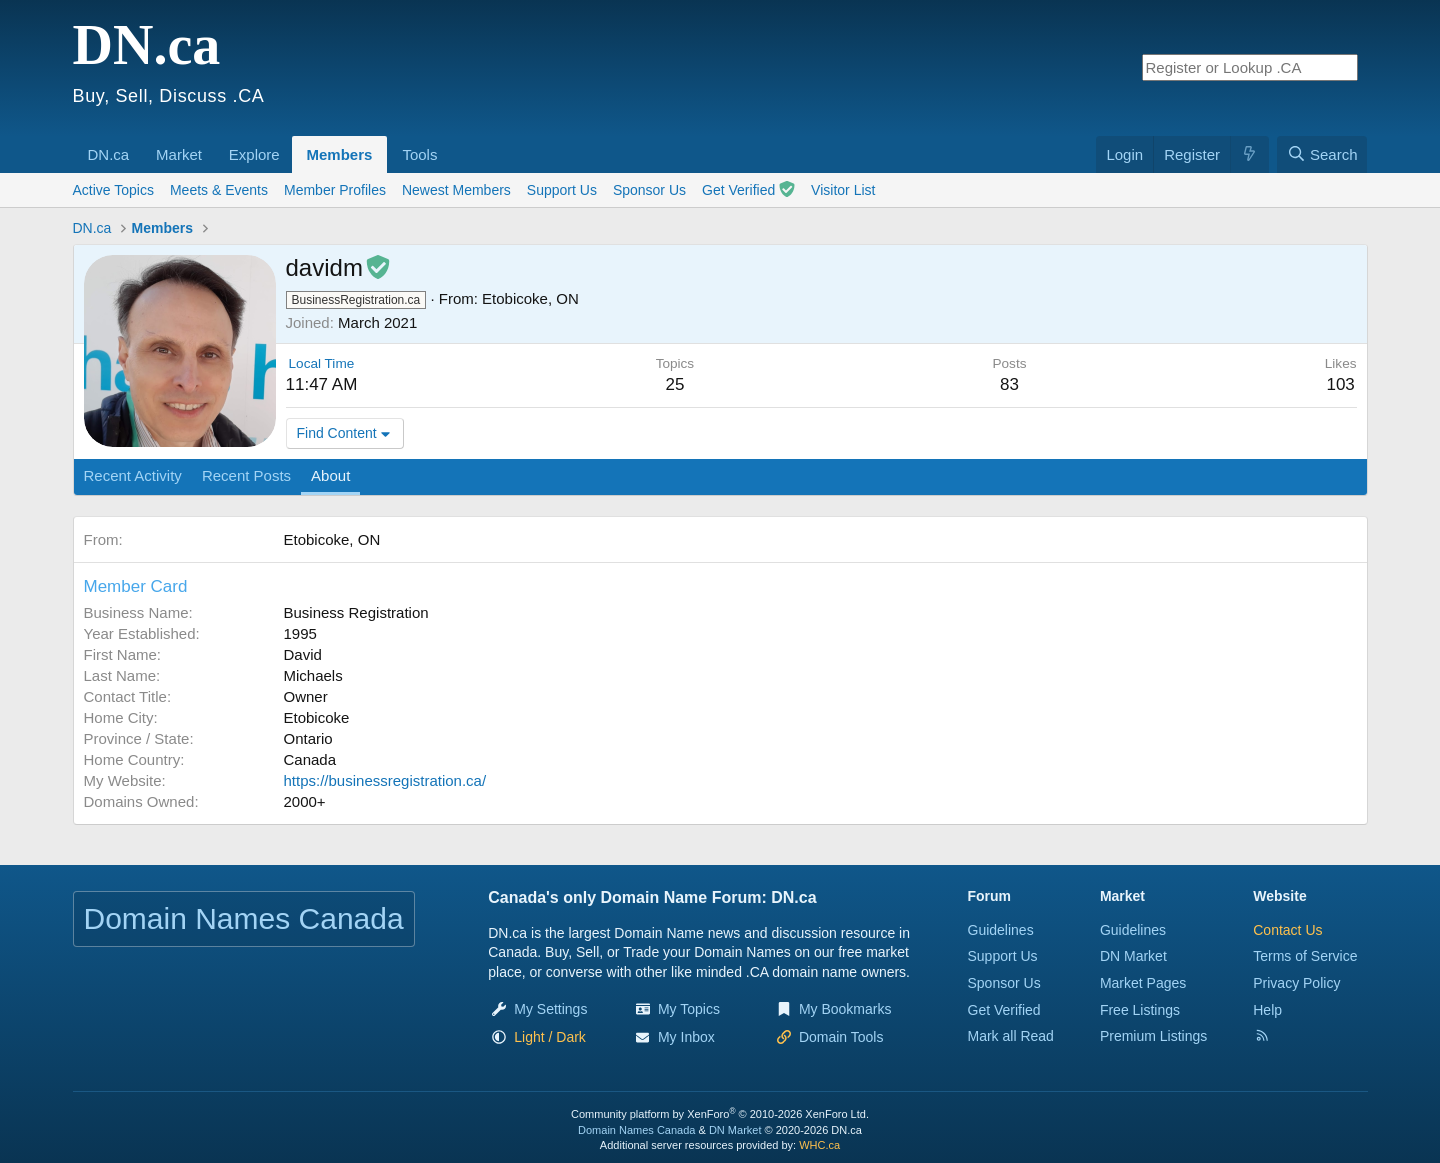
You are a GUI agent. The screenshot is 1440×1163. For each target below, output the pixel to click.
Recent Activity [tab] (133, 475)
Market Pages (1143, 983)
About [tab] (330, 475)
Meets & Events (219, 190)
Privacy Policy (1296, 983)
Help (1267, 1010)
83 (1009, 384)
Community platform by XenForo (720, 1114)
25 (674, 384)
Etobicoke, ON (530, 298)
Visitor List (843, 190)
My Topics (689, 1009)
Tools (419, 154)
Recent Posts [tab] (246, 475)
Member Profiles (335, 190)
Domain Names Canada (636, 1130)
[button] (136, 144)
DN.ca (109, 154)
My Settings (550, 1009)
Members (340, 154)
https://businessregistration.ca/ (385, 780)
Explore (254, 154)
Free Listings (1140, 1010)
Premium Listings (1153, 1036)
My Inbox (686, 1037)
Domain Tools (841, 1037)
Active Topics (113, 190)
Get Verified (748, 189)
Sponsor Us (649, 190)
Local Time (322, 363)
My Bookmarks (845, 1009)
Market (179, 154)
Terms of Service (1305, 956)
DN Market (1133, 956)
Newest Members (456, 190)
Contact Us (1287, 930)
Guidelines (1001, 930)
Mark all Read (1011, 1036)
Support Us (562, 190)
